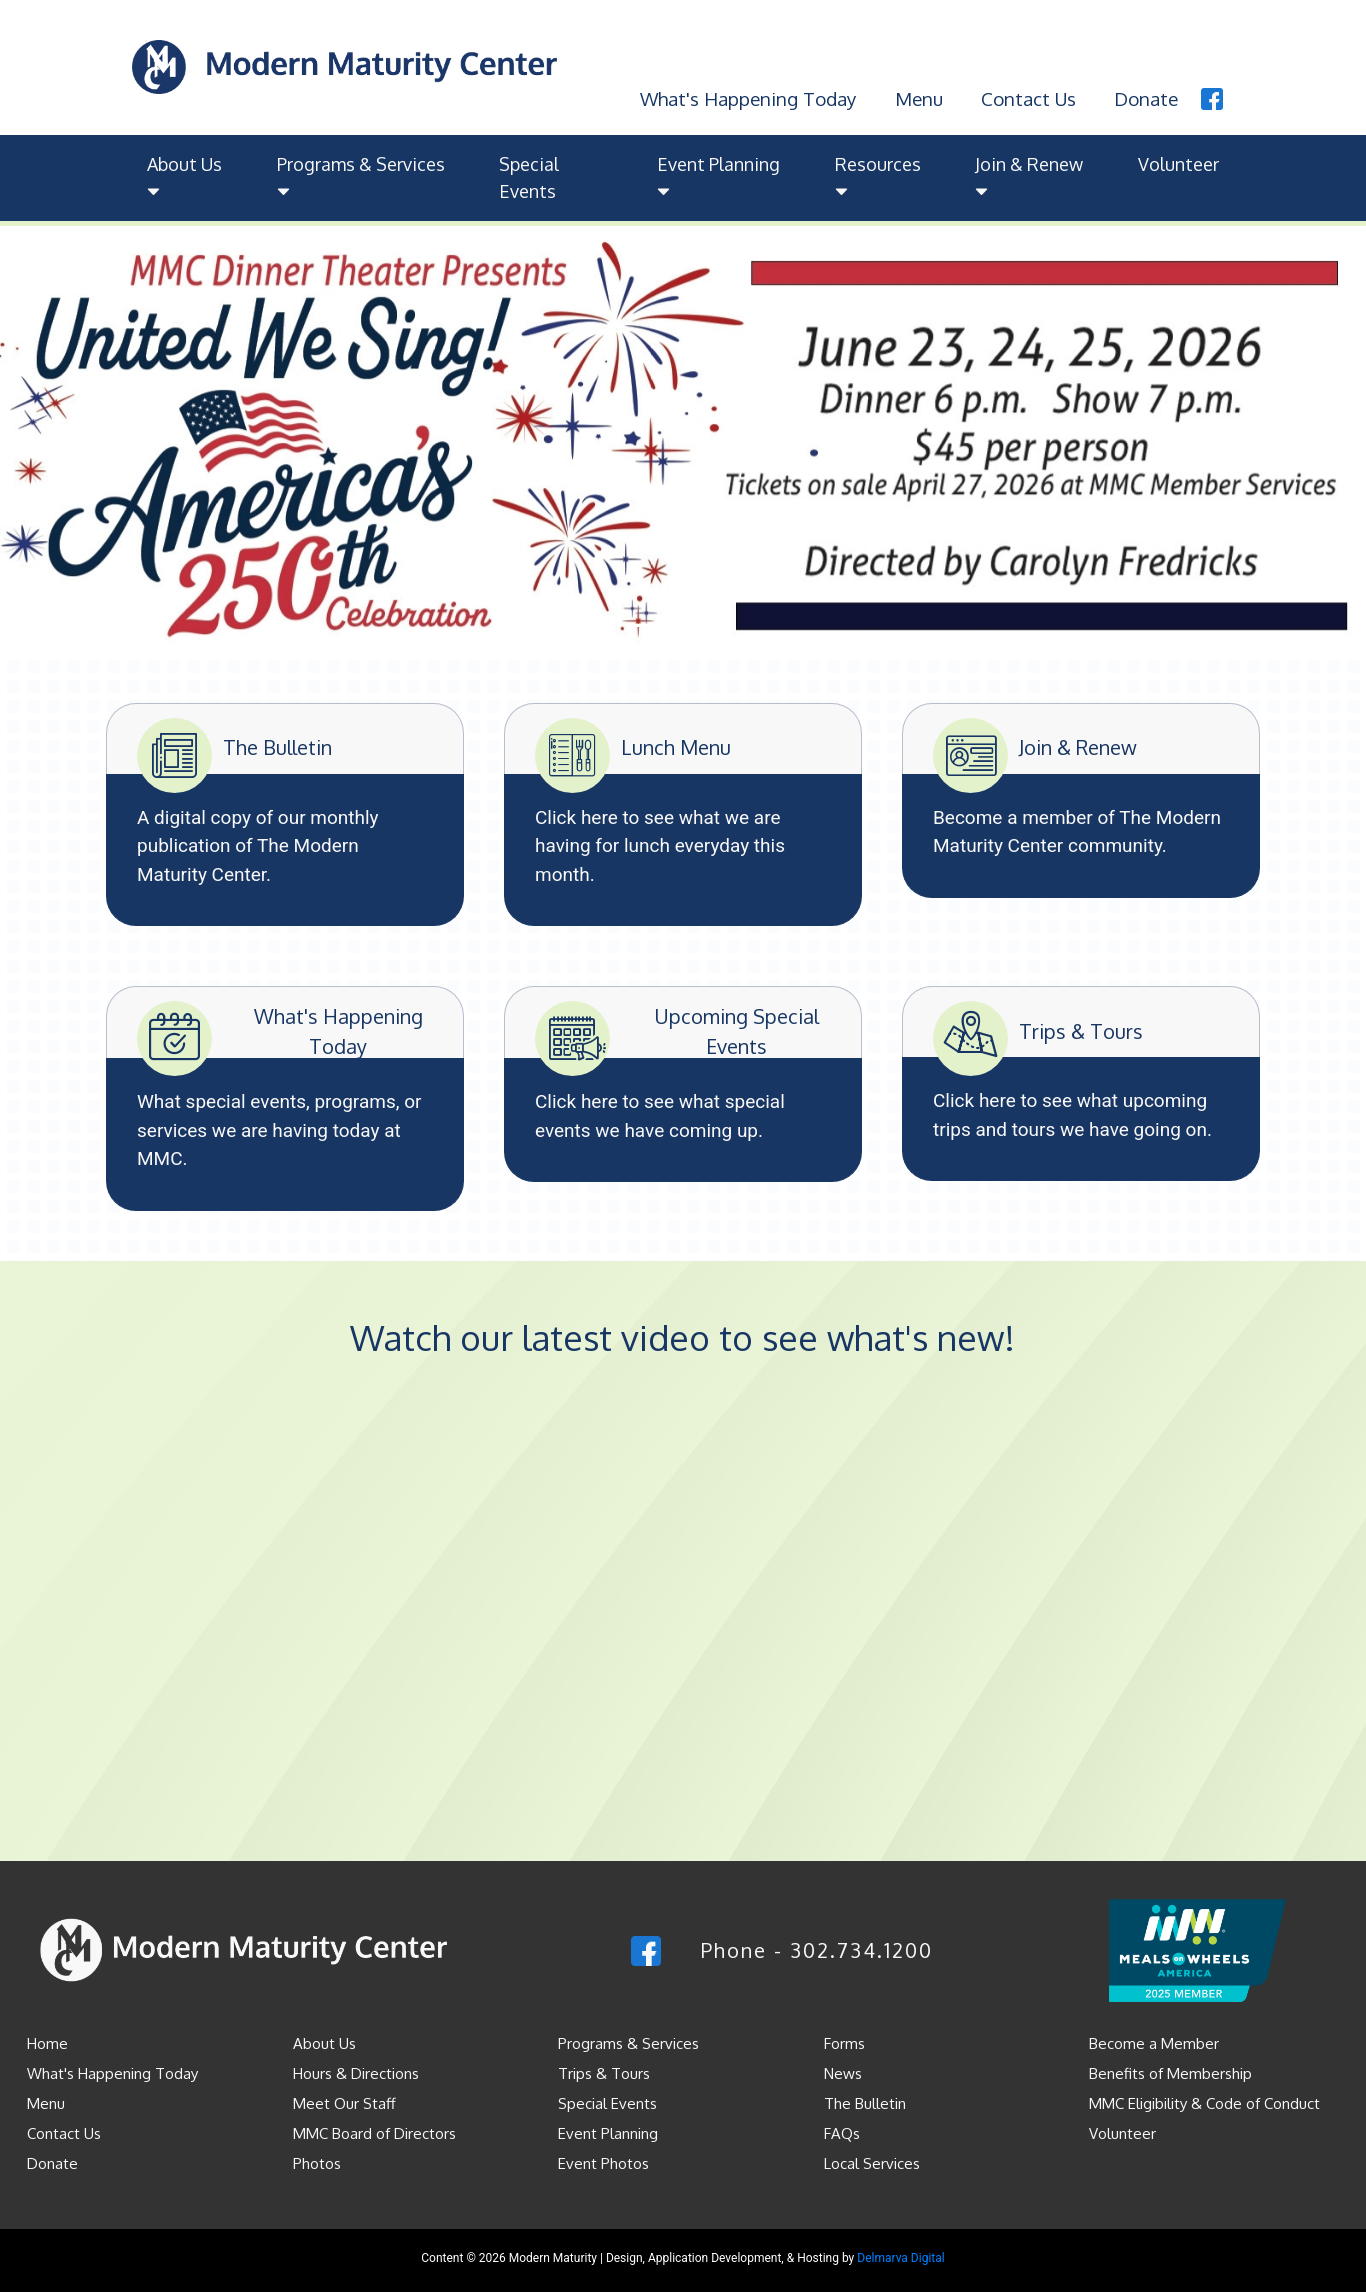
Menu (917, 97)
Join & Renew (1029, 176)
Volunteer (1178, 163)
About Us (184, 176)
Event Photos (603, 2162)
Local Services (872, 2162)
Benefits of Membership (1170, 2072)
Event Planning (718, 176)
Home (47, 2042)
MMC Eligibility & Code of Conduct (1204, 2102)
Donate (1146, 97)
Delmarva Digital (900, 2257)
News (843, 2072)
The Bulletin (865, 2102)
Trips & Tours (604, 2072)
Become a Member (1154, 2042)
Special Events (529, 176)
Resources (878, 176)
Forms (844, 2042)
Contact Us (1027, 97)
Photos (317, 2162)
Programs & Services (361, 176)
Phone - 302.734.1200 (817, 1949)
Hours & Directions (356, 2072)
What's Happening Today (745, 97)
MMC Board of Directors (374, 2132)
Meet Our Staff (344, 2102)
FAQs (842, 2132)
